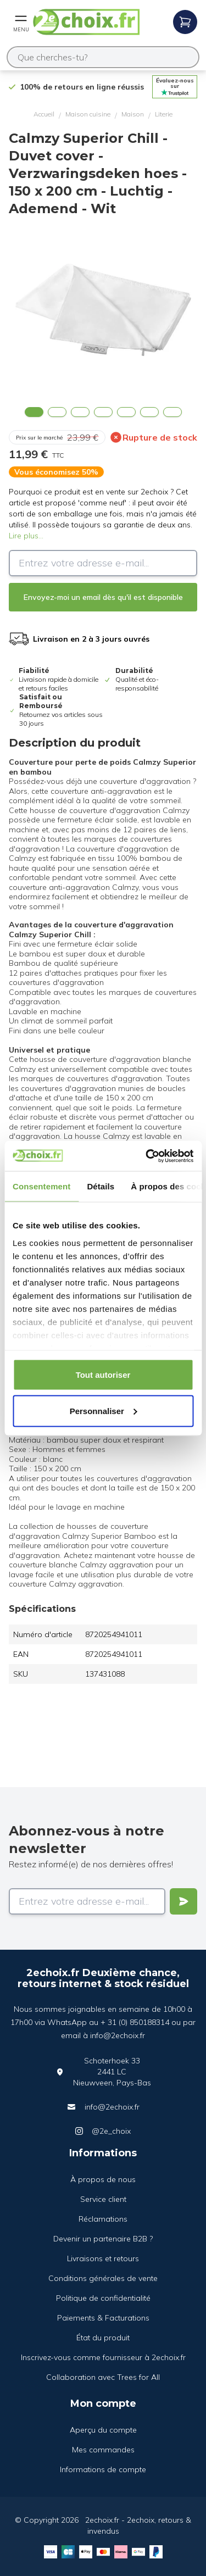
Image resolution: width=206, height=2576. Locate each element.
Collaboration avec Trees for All (103, 2377)
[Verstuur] (183, 1901)
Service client (103, 2199)
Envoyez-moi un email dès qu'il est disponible (103, 597)
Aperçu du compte (103, 2430)
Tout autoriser (103, 1374)
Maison (132, 114)
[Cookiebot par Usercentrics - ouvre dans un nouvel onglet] (146, 1156)
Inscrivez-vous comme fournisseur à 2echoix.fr (103, 2357)
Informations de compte (103, 2469)
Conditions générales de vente (103, 2278)
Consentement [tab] (41, 1186)
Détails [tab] (100, 1186)
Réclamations (103, 2219)
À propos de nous (103, 2179)
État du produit (103, 2338)
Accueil (44, 114)
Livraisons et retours (103, 2258)
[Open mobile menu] (21, 22)
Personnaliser (103, 1410)
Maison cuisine (87, 114)
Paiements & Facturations (103, 2318)
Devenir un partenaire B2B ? (103, 2239)
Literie (163, 114)
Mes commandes (103, 2450)
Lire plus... (26, 536)
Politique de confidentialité (103, 2298)
